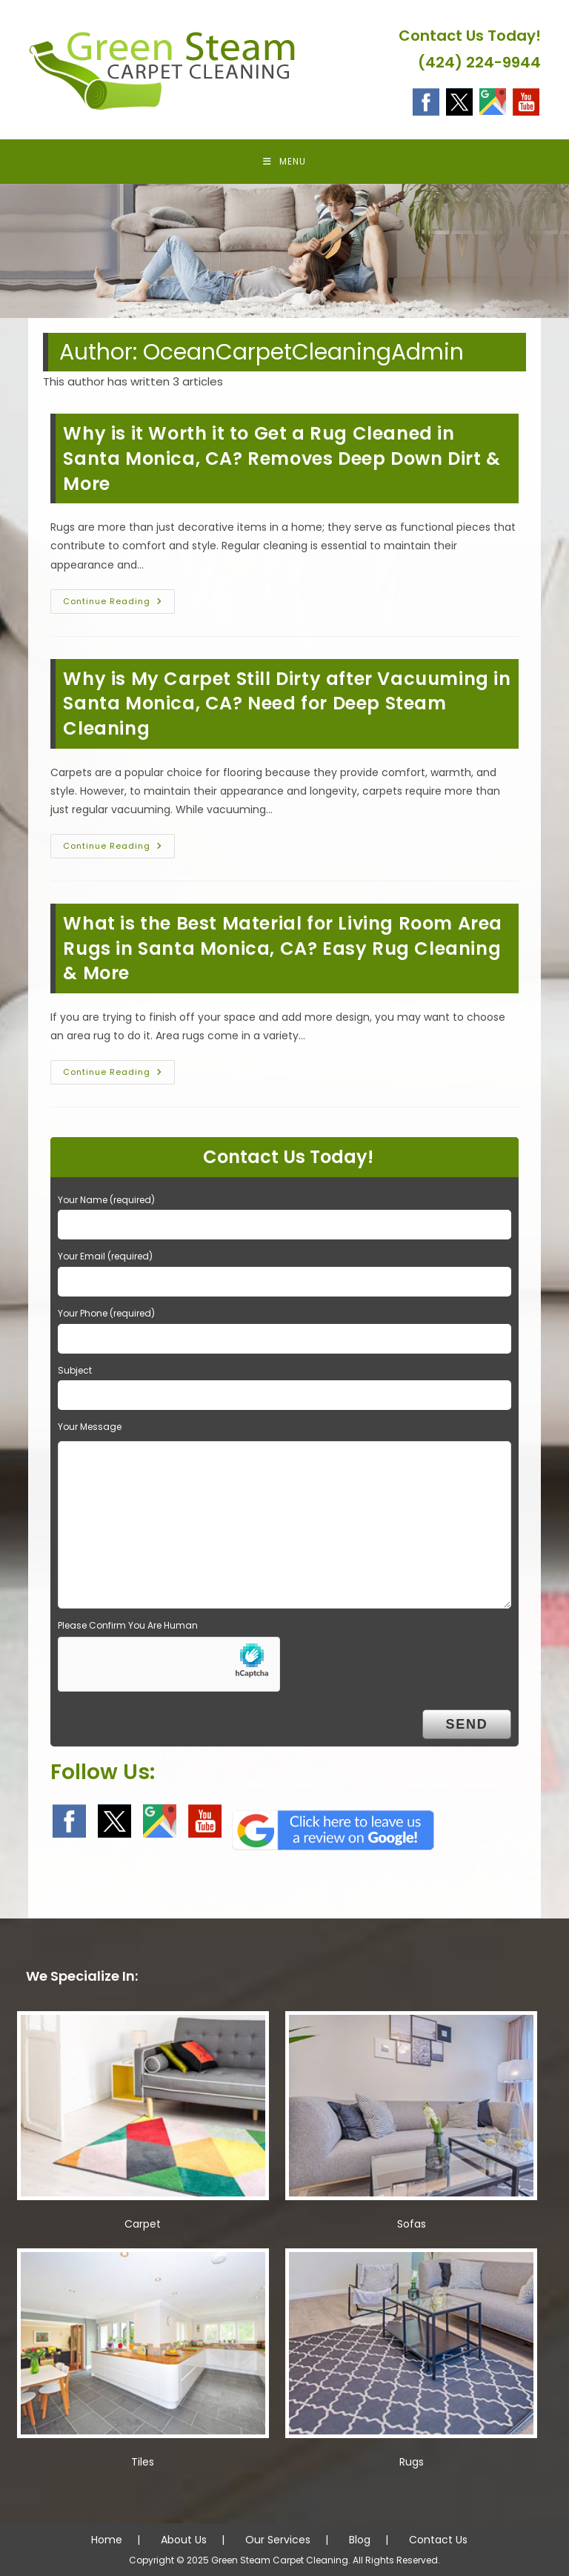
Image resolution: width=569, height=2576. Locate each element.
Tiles (142, 2461)
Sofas (411, 2223)
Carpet (142, 2223)
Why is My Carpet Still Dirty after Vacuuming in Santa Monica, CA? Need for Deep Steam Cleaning (286, 703)
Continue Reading (119, 604)
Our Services (277, 2539)
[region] (284, 251)
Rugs (411, 2461)
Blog (359, 2539)
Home (106, 2539)
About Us (184, 2539)
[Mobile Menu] (284, 161)
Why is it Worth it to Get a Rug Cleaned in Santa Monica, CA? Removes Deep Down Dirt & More (281, 458)
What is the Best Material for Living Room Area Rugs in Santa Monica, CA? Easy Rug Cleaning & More (282, 948)
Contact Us (438, 2539)
